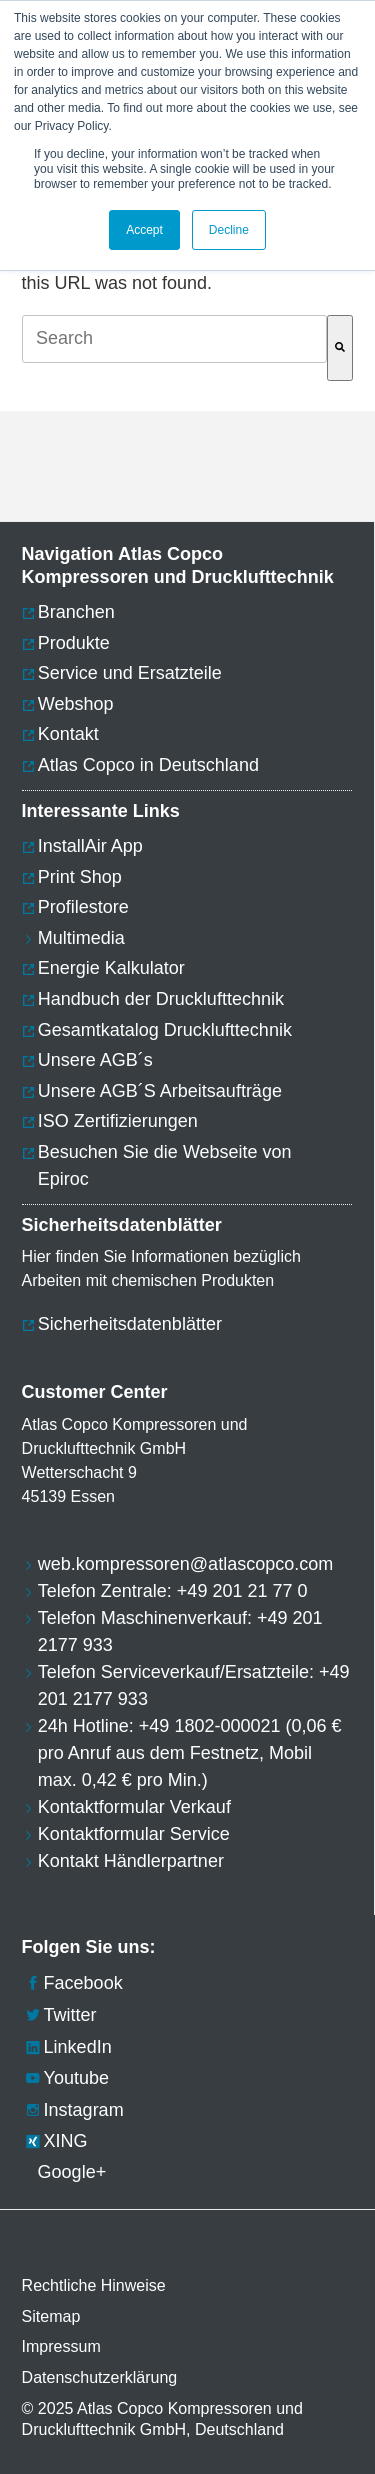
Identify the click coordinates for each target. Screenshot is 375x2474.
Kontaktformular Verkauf (134, 1807)
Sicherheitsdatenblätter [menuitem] (130, 1324)
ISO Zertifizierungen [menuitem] (118, 1121)
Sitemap (51, 2316)
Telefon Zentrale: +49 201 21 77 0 (173, 1591)
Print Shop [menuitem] (80, 877)
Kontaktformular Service (134, 1834)
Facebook (72, 1983)
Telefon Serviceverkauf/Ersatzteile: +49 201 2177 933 (194, 1685)
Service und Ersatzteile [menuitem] (130, 673)
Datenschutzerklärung (100, 2377)
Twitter (59, 2015)
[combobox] (175, 338)
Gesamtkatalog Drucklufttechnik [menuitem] (165, 1030)
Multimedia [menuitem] (81, 938)
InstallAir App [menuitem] (90, 846)
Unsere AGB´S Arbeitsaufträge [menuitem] (160, 1091)
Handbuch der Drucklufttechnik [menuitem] (161, 999)
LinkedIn (67, 2047)
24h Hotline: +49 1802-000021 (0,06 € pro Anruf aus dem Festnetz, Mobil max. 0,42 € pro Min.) (190, 1753)
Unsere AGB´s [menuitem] (95, 1060)
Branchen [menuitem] (76, 612)
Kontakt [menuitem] (68, 734)
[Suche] (340, 347)
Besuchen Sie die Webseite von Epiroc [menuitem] (165, 1165)
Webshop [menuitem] (76, 704)
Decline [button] (229, 230)
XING (55, 2141)
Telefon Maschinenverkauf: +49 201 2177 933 (180, 1631)
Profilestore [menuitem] (83, 907)
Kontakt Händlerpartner (131, 1861)
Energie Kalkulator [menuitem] (111, 968)
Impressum (61, 2346)
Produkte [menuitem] (74, 643)
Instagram (73, 2110)
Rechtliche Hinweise (94, 2285)
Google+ (64, 2172)
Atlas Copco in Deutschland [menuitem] (148, 765)
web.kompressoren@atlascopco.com (185, 1564)
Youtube (65, 2078)
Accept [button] (144, 230)
